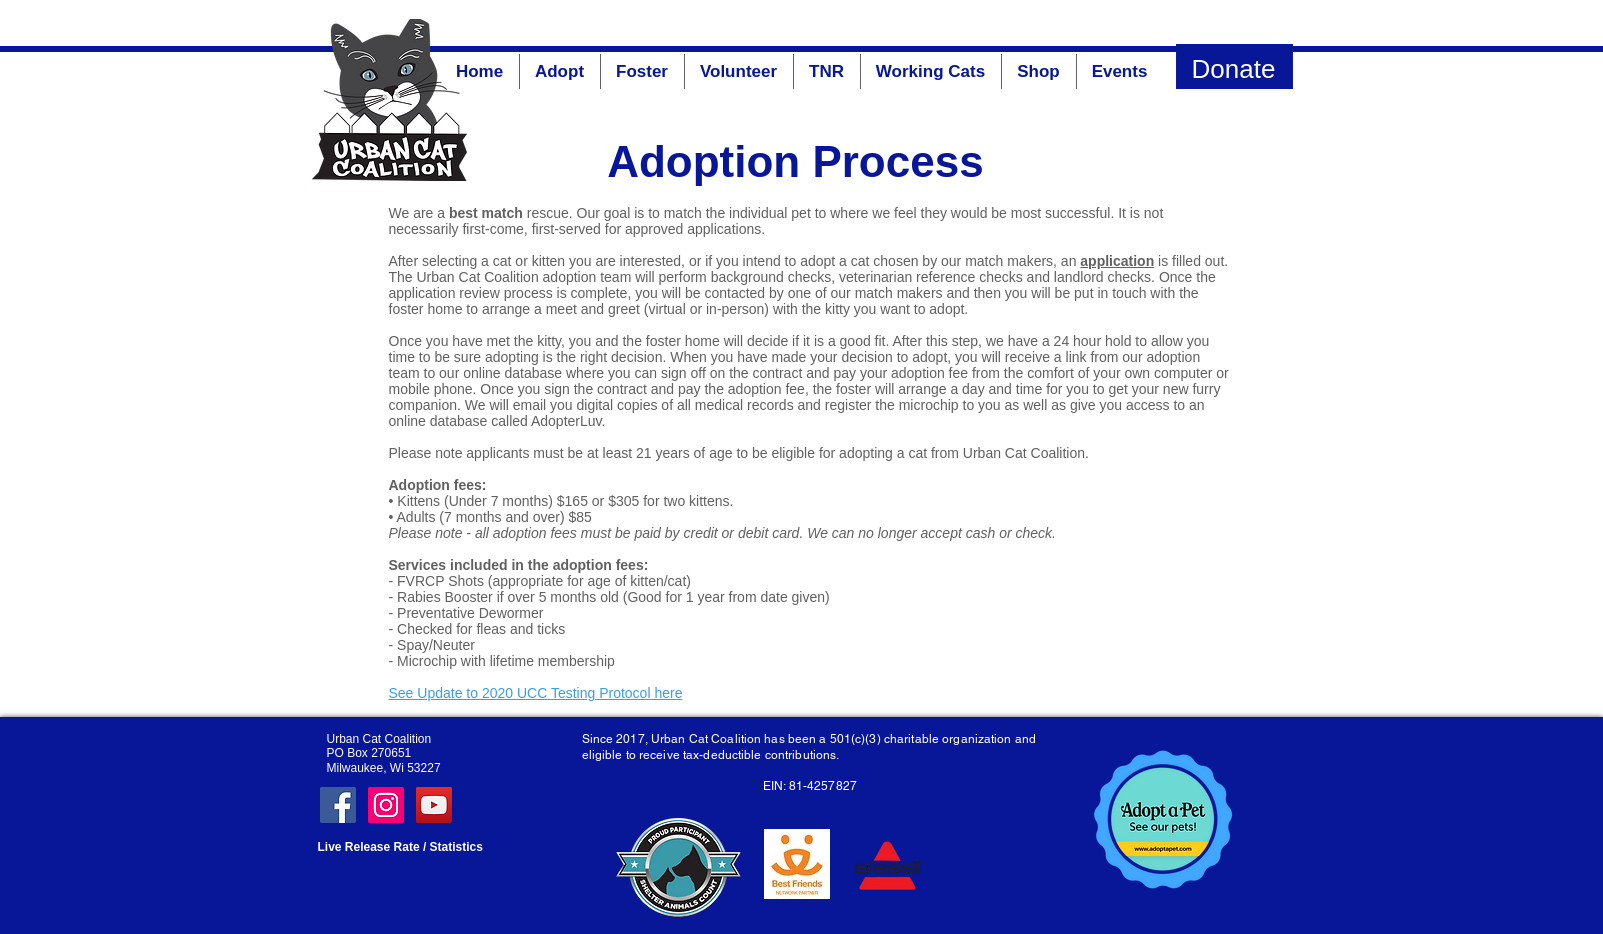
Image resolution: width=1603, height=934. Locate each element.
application (1117, 261)
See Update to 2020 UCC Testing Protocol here (536, 693)
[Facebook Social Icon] (338, 805)
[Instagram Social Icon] (386, 805)
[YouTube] (434, 805)
